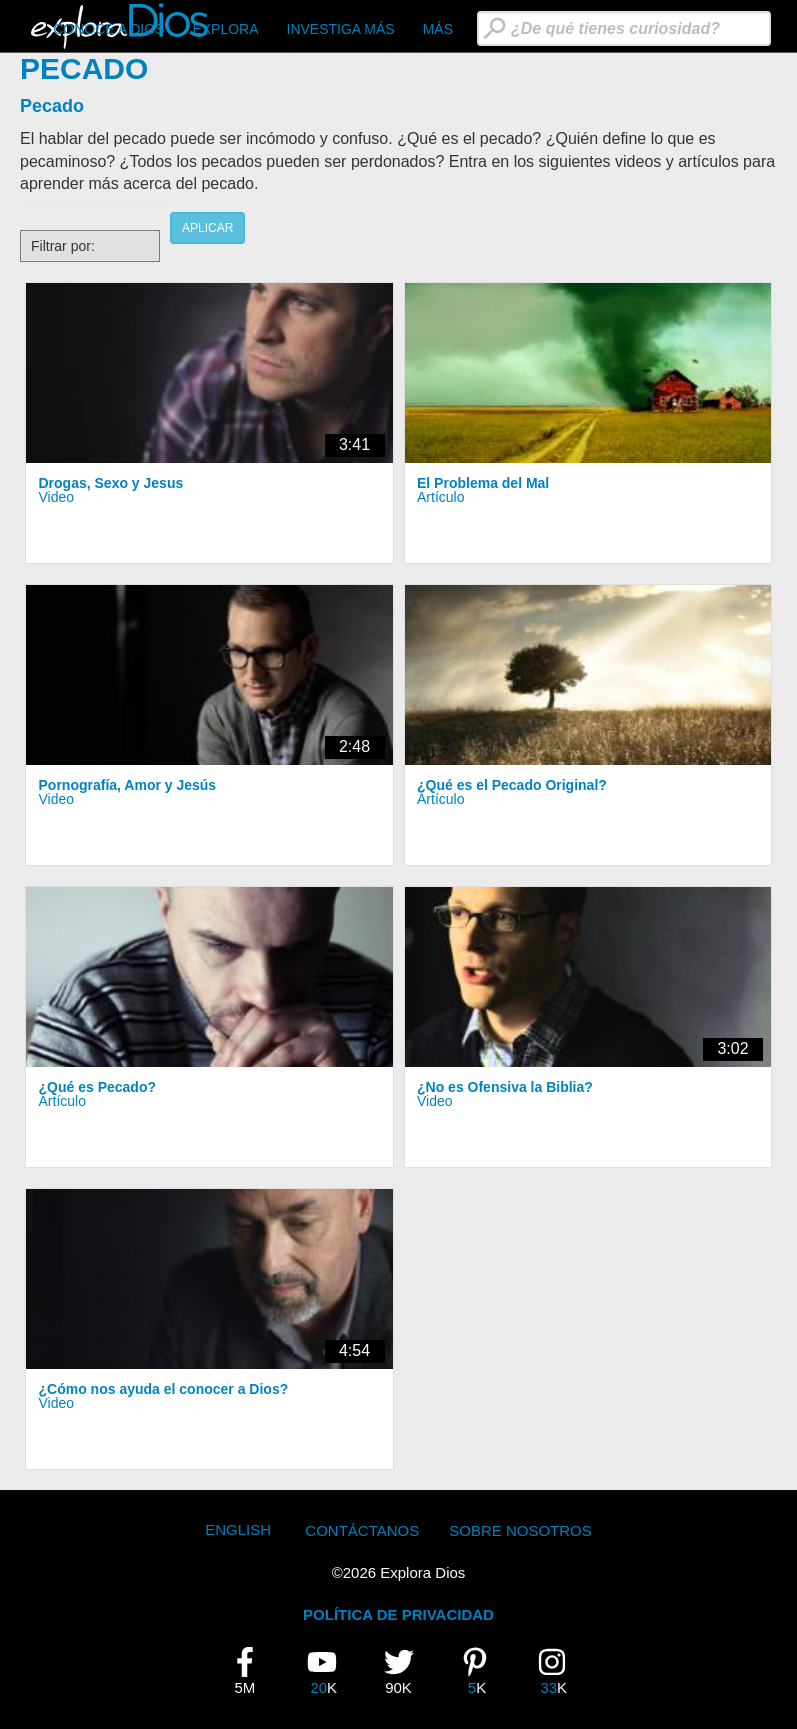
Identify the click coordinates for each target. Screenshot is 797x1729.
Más (438, 29)
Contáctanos (362, 1530)
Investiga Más (341, 29)
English (238, 1529)
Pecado (52, 106)
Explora (225, 29)
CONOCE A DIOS (108, 29)
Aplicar (207, 228)
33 (559, 1671)
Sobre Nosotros (520, 1530)
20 (329, 1671)
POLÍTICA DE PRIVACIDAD (398, 1614)
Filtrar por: (63, 246)
